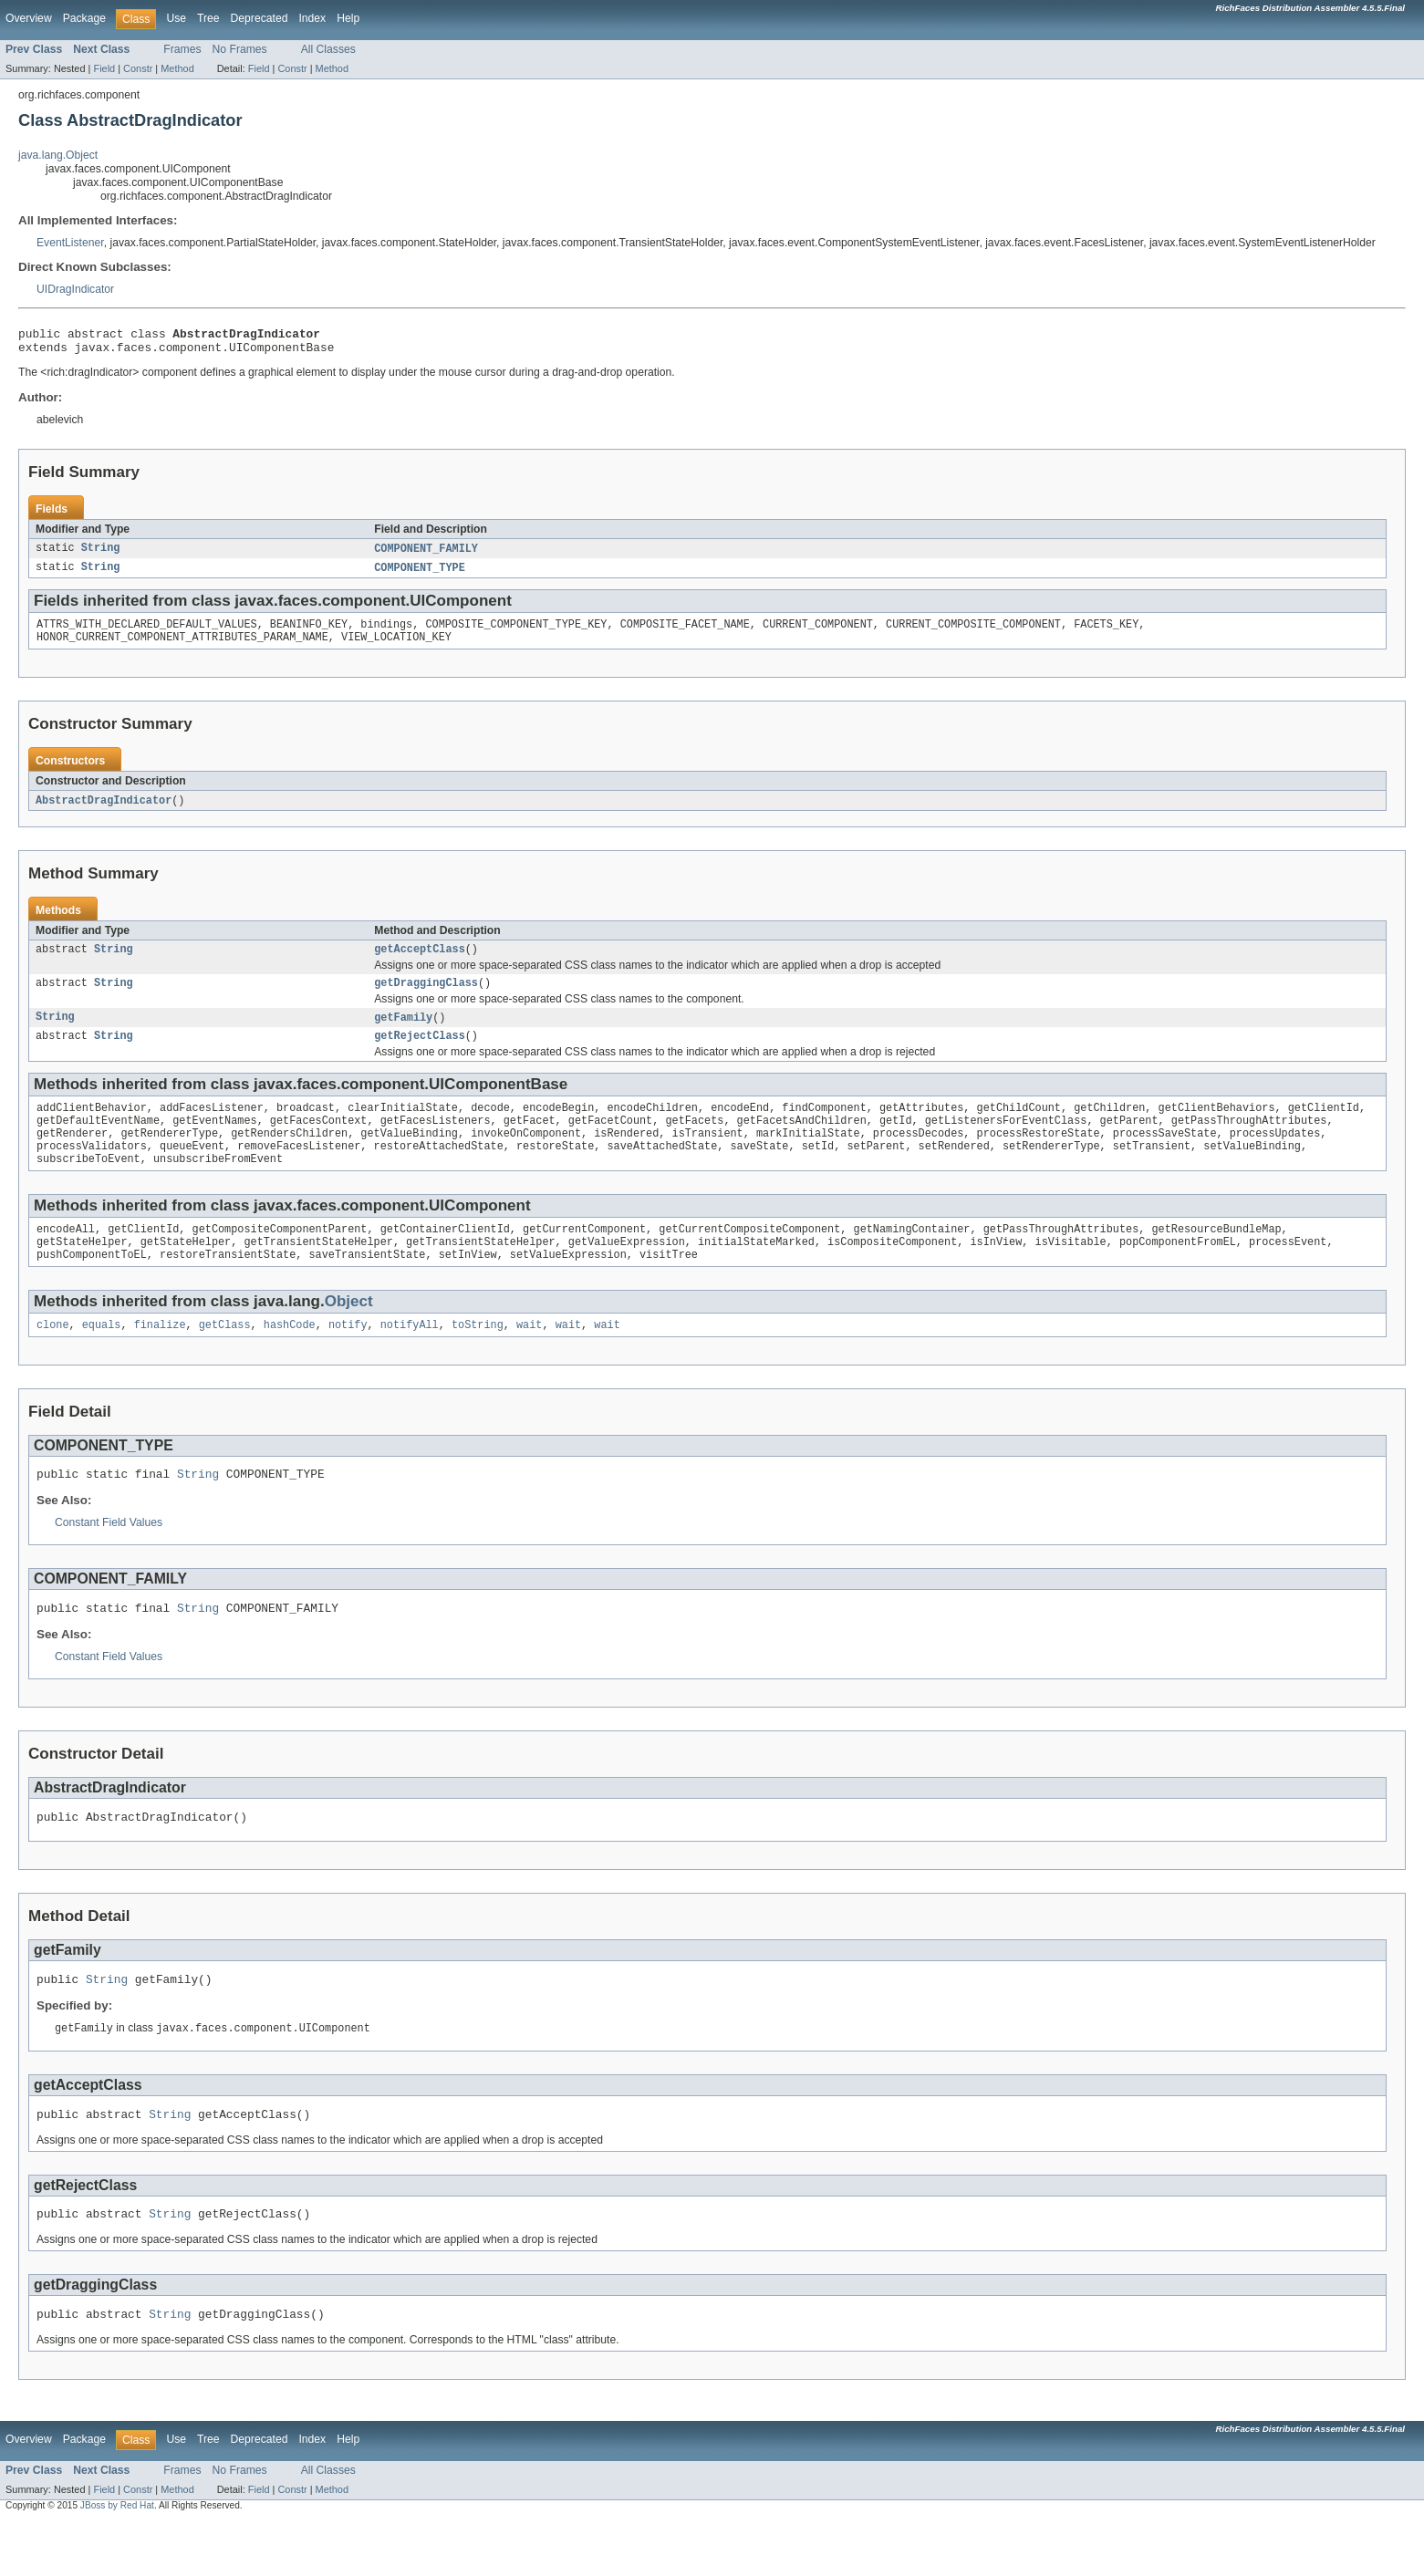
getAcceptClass (419, 962)
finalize (160, 1359)
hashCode (290, 1359)
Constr (137, 68)
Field (104, 68)
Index (312, 18)
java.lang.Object (58, 155)
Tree (208, 18)
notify (348, 1359)
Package (84, 18)
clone (52, 1359)
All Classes (328, 49)
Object (349, 1334)
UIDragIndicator (75, 289)
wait (529, 1359)
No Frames (240, 49)
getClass (225, 1359)
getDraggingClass (426, 998)
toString (478, 1359)
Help (348, 18)
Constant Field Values (108, 1559)
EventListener (70, 242)
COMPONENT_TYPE (419, 574)
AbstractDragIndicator (104, 812)
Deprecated (259, 18)
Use (176, 18)
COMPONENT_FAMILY (426, 554)
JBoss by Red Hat (117, 2560)
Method (177, 68)
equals (101, 1359)
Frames (182, 49)
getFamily (403, 1033)
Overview (28, 18)
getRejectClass (419, 1053)
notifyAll (409, 1359)
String (100, 554)
